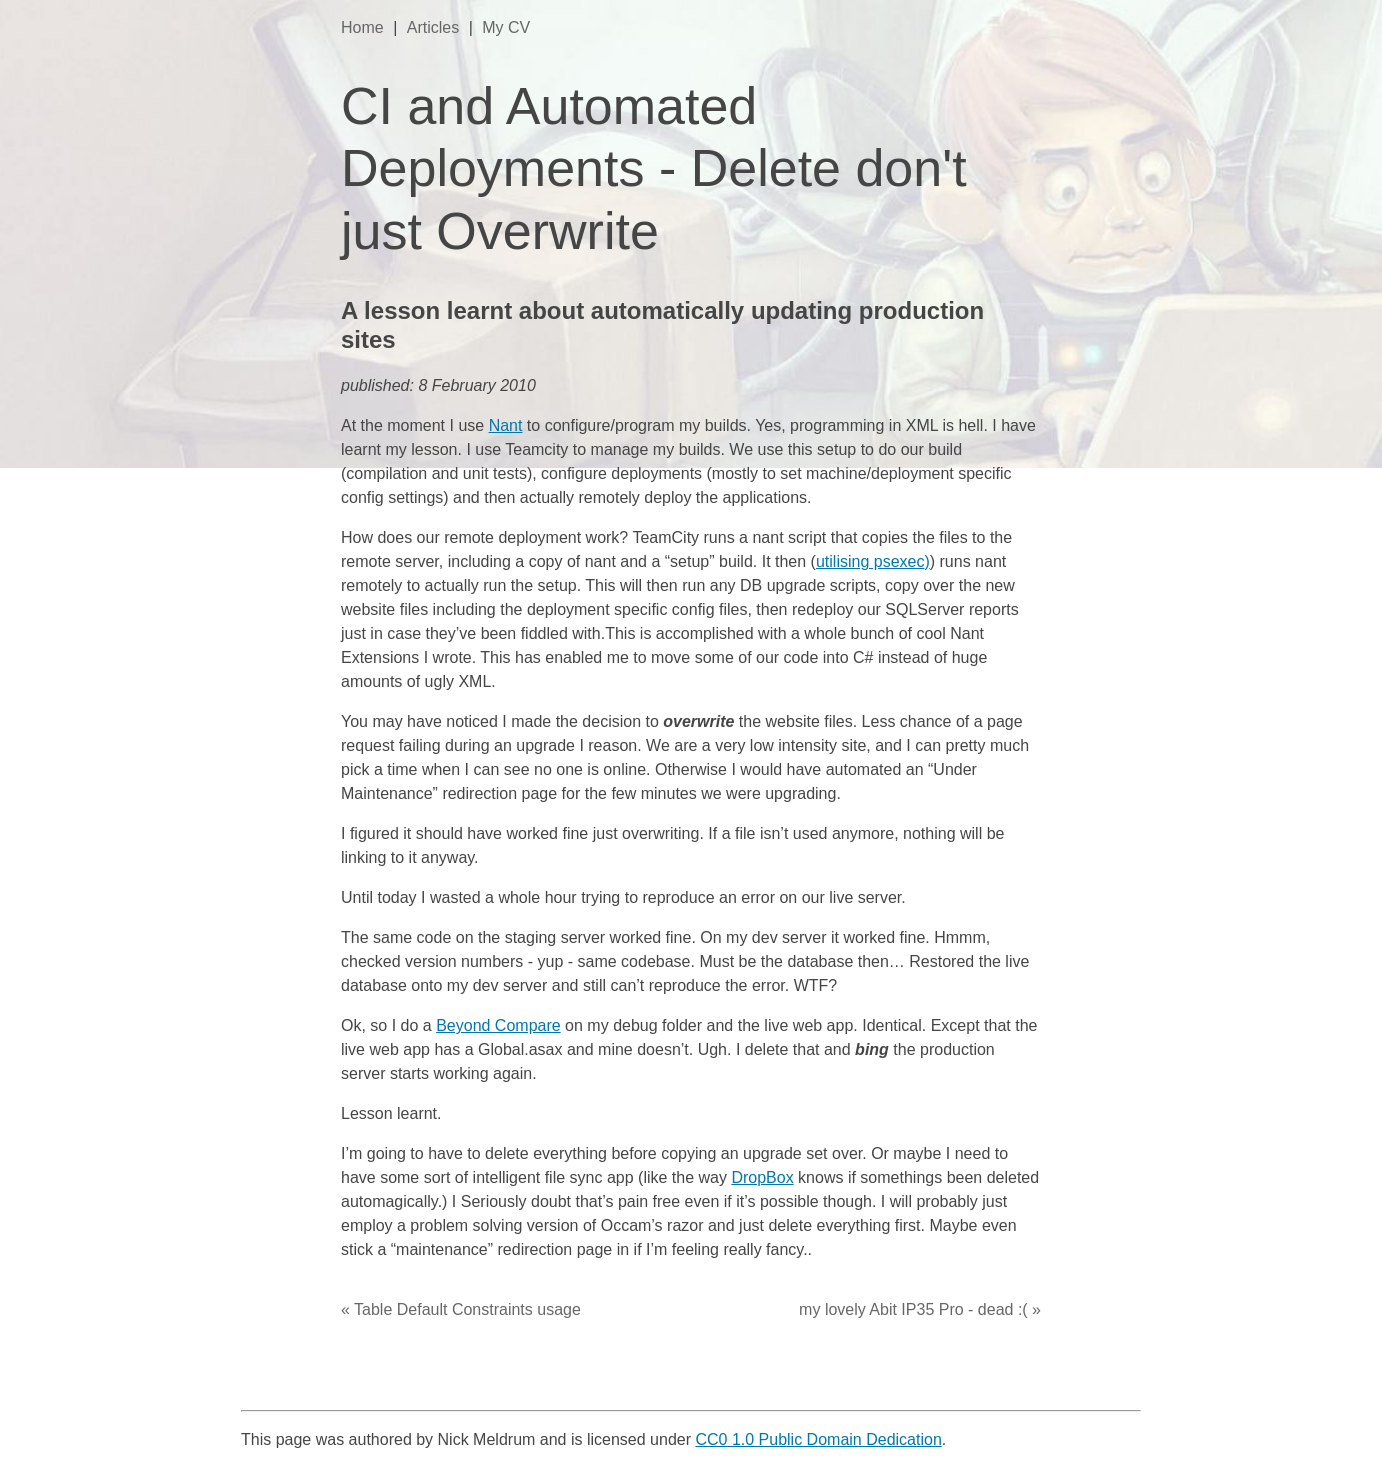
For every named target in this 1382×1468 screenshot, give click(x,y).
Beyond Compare (498, 1025)
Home (364, 27)
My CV (506, 27)
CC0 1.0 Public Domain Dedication (818, 1439)
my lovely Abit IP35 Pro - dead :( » (920, 1309)
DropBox (762, 1177)
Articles (435, 27)
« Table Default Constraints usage (461, 1309)
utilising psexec (870, 561)
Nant (506, 425)
